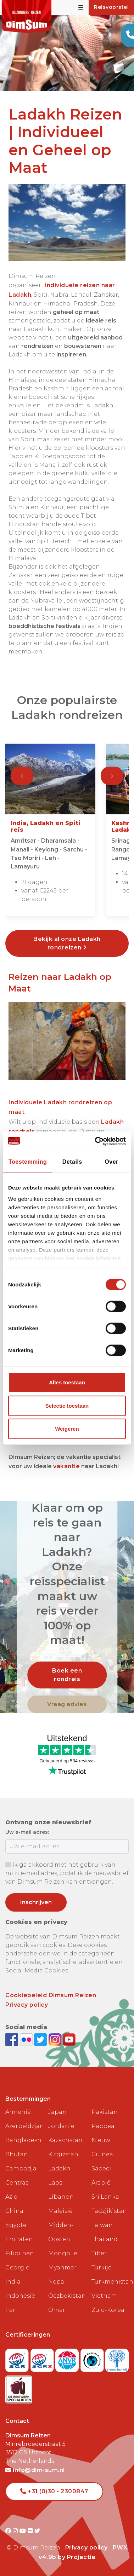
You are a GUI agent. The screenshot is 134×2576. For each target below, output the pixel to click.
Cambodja (21, 2168)
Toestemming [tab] (28, 1162)
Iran (11, 2310)
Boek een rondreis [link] (67, 1674)
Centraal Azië (18, 2189)
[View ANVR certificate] (67, 2358)
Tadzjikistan (109, 2211)
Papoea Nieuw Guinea (103, 2140)
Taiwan (102, 2225)
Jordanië (61, 2126)
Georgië (17, 2267)
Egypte (16, 2225)
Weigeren (67, 1429)
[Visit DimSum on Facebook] (12, 2039)
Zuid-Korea (107, 2310)
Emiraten (19, 2239)
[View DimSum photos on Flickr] (27, 2039)
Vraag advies (67, 1704)
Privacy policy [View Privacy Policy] (86, 2547)
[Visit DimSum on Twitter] (37, 2531)
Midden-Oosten (60, 2232)
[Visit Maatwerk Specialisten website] (18, 2387)
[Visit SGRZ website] (43, 2358)
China (14, 2211)
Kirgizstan (63, 2154)
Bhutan (16, 2154)
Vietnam (104, 2295)
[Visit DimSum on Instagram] (16, 2531)
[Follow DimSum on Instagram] (56, 2039)
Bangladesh (23, 2140)
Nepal (57, 2281)
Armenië (18, 2112)
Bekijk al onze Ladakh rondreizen (67, 943)
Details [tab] (72, 1162)
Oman (57, 2310)
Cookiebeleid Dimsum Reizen (50, 1995)
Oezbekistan (66, 2295)
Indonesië (20, 2295)
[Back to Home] (26, 16)
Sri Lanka (105, 2196)
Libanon (61, 2196)
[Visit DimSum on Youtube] (23, 2531)
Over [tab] (111, 1162)
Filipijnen (19, 2253)
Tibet (99, 2253)
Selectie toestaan (67, 1405)
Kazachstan (65, 2140)
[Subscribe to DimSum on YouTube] (69, 2039)
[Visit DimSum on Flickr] (31, 2531)
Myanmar (62, 2267)
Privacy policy (26, 2004)
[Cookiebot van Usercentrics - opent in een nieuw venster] (96, 1141)
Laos (55, 2182)
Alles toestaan (67, 1382)
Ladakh (59, 2168)
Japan (57, 2112)
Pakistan (104, 2112)
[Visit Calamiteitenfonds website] (93, 2358)
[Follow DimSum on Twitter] (41, 2039)
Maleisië (60, 2211)
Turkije (101, 2267)
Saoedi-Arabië (102, 2175)
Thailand (104, 2239)
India (13, 2281)
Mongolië (62, 2253)
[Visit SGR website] (17, 2358)
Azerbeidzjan (24, 2126)
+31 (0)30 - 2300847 (54, 2491)
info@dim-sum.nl (35, 2470)
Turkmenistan (110, 2281)
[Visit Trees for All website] (117, 2358)
